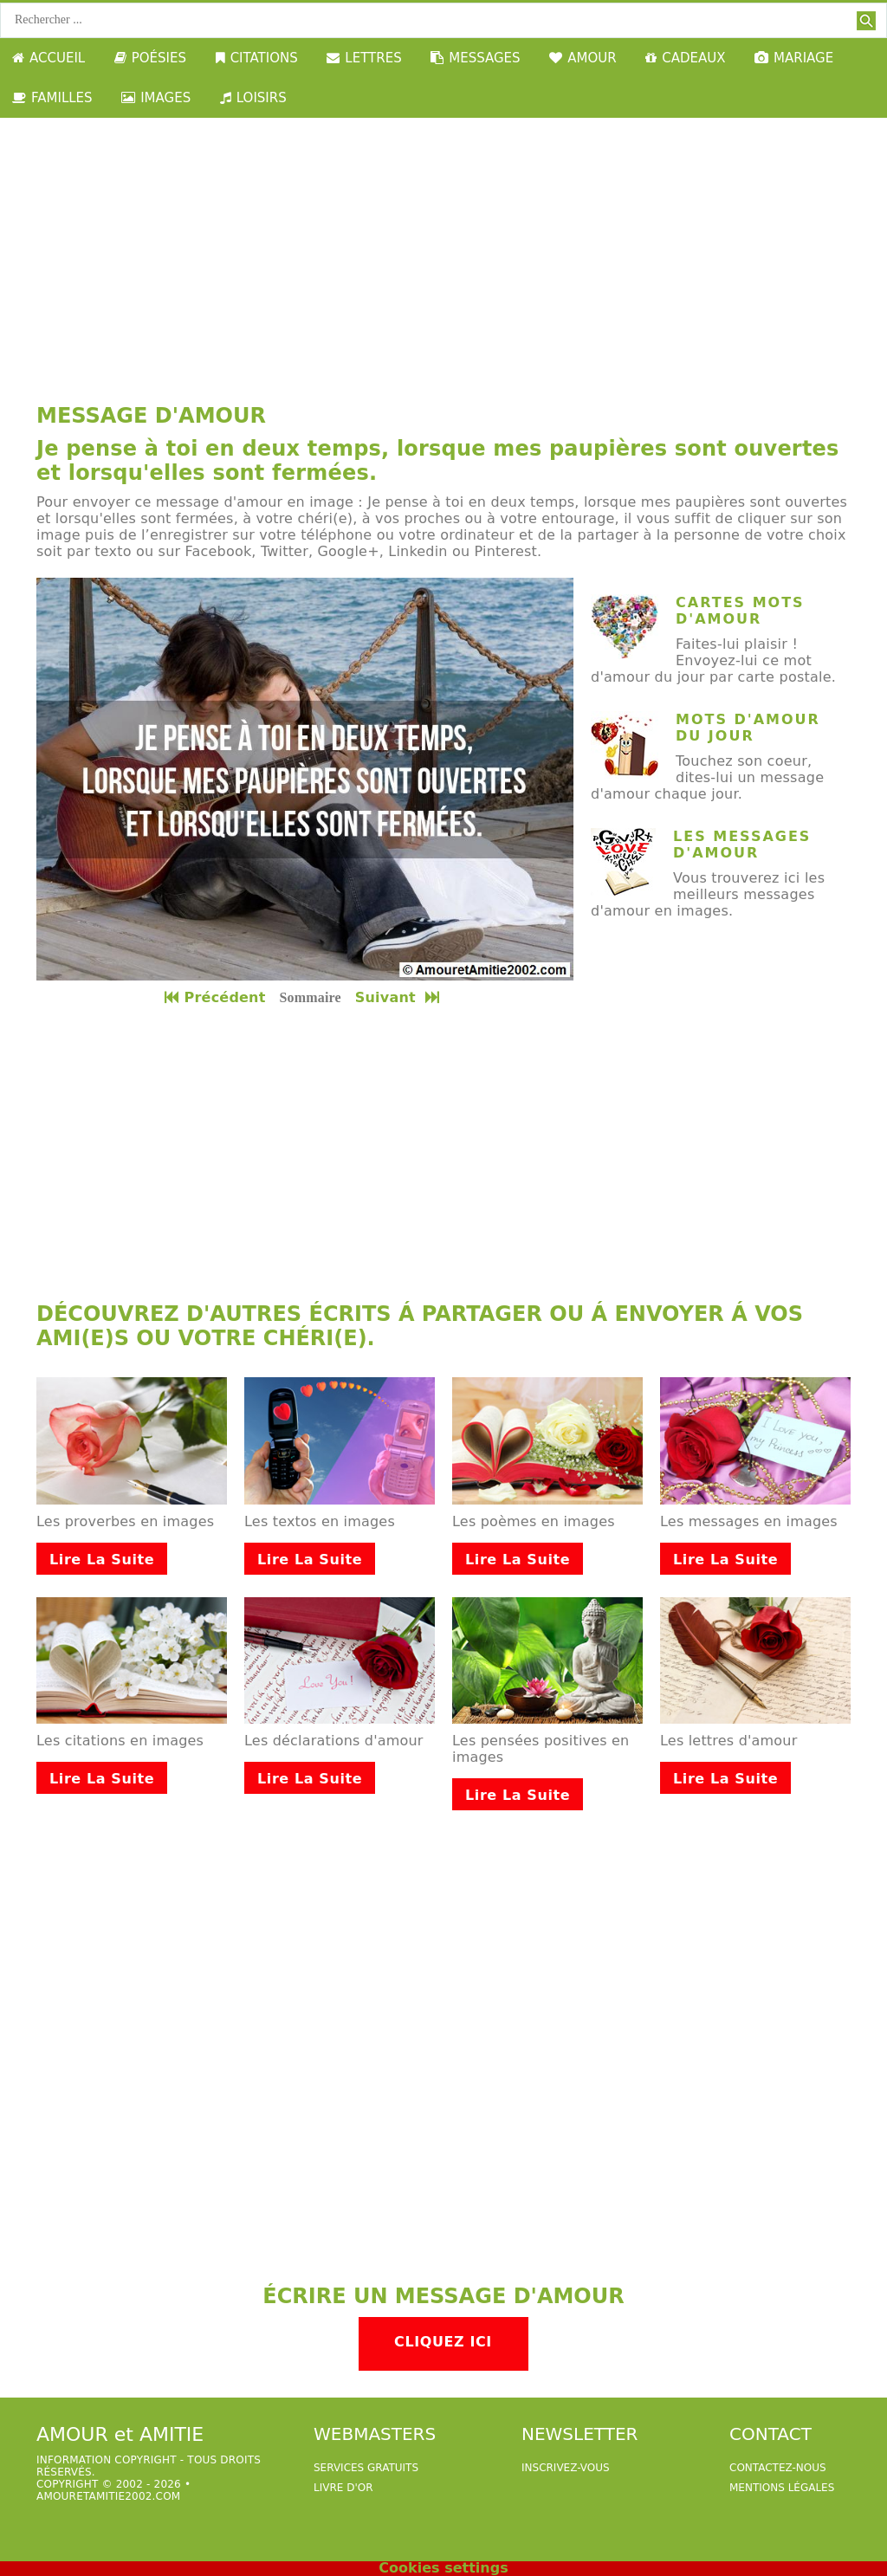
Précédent (215, 997)
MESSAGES (475, 58)
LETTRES (364, 58)
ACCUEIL (48, 58)
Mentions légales (781, 2488)
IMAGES (156, 98)
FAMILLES (52, 98)
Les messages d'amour (742, 844)
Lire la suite (101, 1559)
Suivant (399, 997)
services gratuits (366, 2468)
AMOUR (582, 58)
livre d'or (343, 2488)
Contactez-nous (777, 2468)
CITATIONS (257, 58)
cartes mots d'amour (740, 610)
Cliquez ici (443, 2341)
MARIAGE (793, 58)
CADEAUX (685, 58)
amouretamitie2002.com (108, 2496)
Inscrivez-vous (565, 2468)
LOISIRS (253, 98)
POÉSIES (150, 58)
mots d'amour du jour (748, 727)
